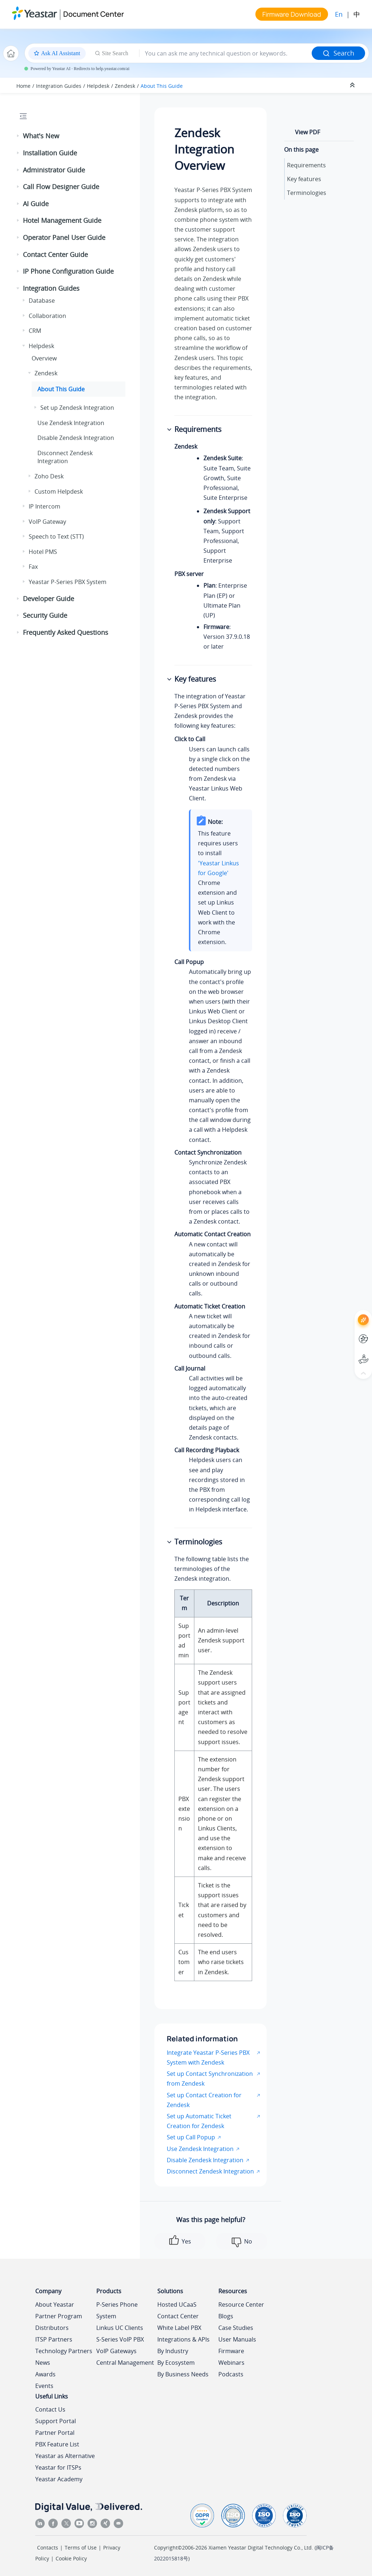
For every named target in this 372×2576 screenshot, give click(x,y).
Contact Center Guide (55, 254)
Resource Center (241, 2304)
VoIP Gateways (116, 2351)
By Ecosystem (176, 2363)
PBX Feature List (57, 2444)
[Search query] (225, 53)
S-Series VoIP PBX (120, 2339)
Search (338, 53)
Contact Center (178, 2316)
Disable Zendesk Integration (75, 438)
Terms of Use (81, 2547)
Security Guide (45, 615)
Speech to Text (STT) (56, 536)
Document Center (93, 14)
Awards (45, 2374)
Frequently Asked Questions (65, 632)
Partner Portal (54, 2433)
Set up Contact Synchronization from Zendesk (210, 2078)
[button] (18, 136)
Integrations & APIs (183, 2339)
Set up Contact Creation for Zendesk (204, 2100)
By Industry (172, 2351)
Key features (304, 179)
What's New (41, 135)
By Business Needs (183, 2374)
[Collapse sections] (353, 85)
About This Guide (162, 85)
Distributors (52, 2328)
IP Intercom (44, 506)
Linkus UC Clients (119, 2328)
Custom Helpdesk (59, 491)
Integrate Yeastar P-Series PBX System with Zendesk (208, 2057)
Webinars (231, 2363)
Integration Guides (58, 85)
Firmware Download (291, 14)
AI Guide (36, 203)
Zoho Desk (49, 476)
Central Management (125, 2363)
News (42, 2363)
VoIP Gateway (47, 522)
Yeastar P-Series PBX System (67, 582)
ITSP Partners (53, 2339)
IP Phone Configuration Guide (68, 271)
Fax (33, 567)
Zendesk (125, 85)
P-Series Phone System (117, 2310)
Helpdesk (98, 85)
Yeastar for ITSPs (58, 2467)
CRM (35, 331)
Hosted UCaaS (177, 2304)
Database (42, 301)
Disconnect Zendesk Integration (65, 457)
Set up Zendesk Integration (77, 408)
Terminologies (306, 193)
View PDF (307, 132)
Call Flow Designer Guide (61, 186)
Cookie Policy (71, 2558)
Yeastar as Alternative (65, 2456)
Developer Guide (48, 598)
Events (44, 2386)
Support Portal (55, 2421)
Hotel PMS (43, 552)
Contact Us (50, 2409)
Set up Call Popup (191, 2137)
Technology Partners (63, 2351)
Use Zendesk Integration (70, 423)
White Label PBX (179, 2328)
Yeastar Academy (58, 2479)
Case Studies (235, 2328)
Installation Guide (50, 152)
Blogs (225, 2316)
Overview (44, 358)
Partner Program (58, 2316)
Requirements (306, 165)
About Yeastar (54, 2304)
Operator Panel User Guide (64, 237)
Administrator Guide (54, 170)
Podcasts (230, 2374)
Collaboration (47, 316)
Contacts (47, 2547)
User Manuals (237, 2339)
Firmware (231, 2351)
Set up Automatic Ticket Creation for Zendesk (199, 2121)
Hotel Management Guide (62, 220)
